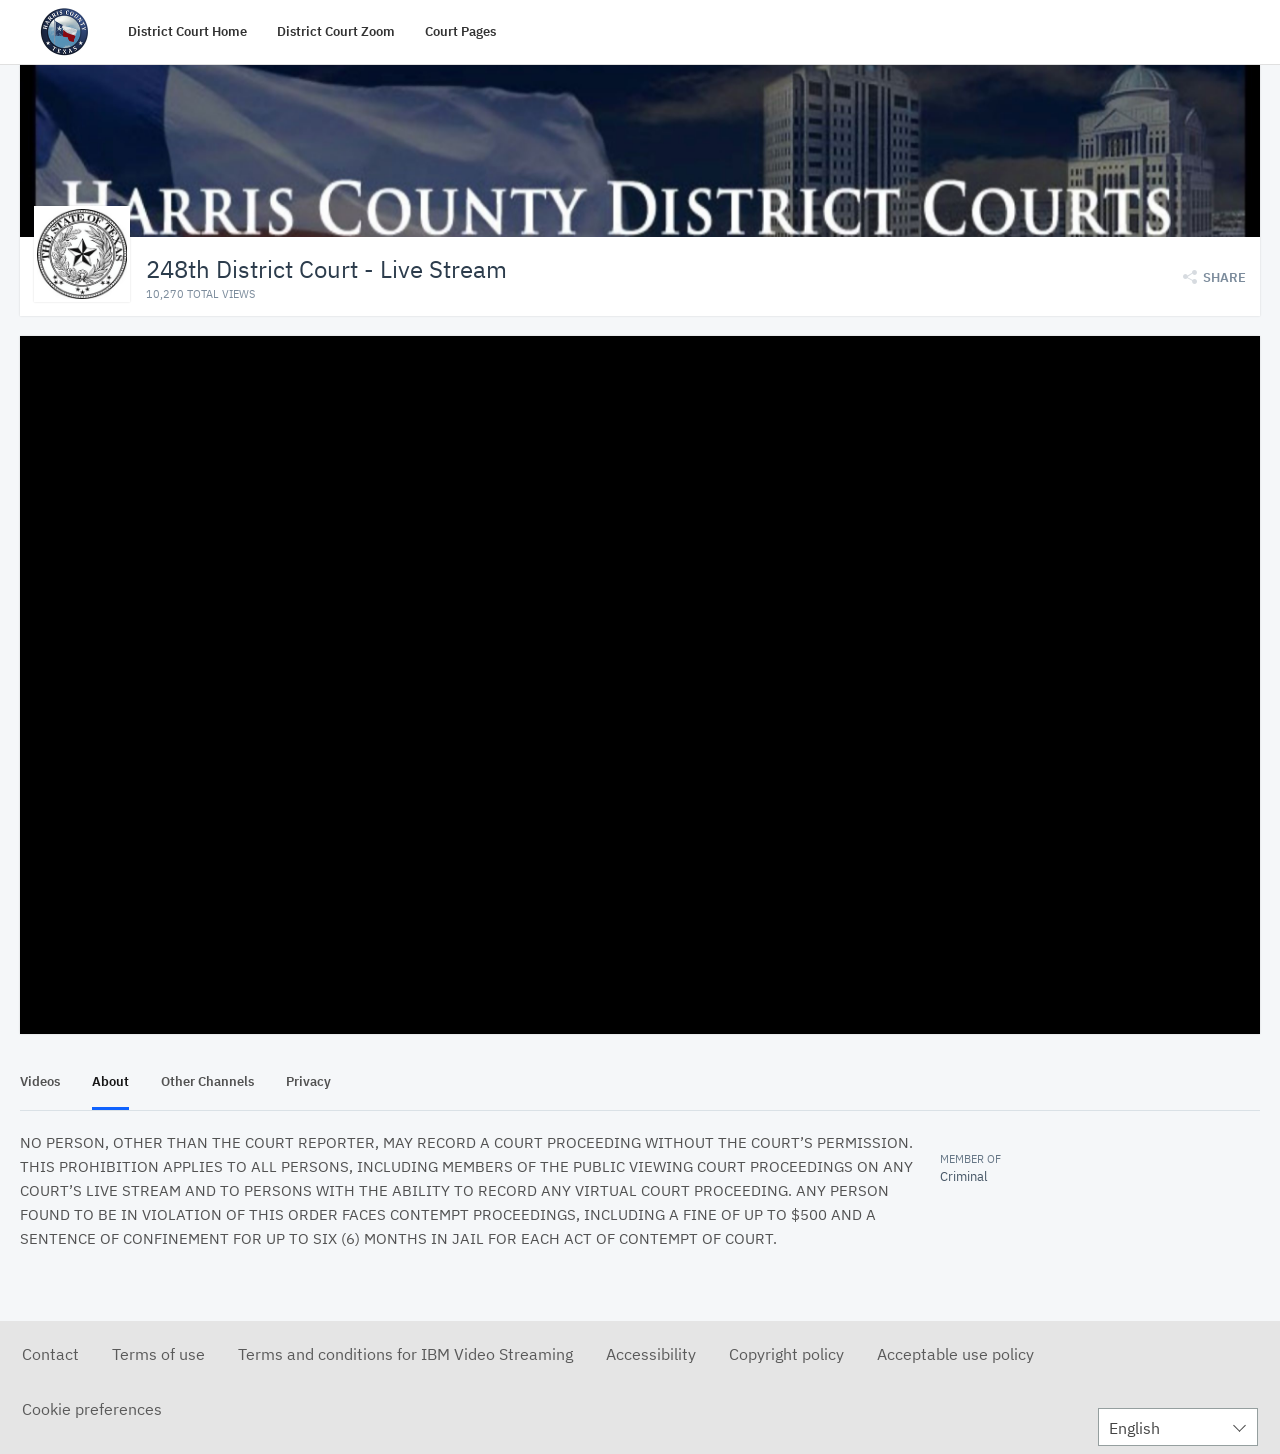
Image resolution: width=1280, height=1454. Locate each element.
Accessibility (651, 1353)
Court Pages (460, 31)
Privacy (308, 1080)
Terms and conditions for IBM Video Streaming (405, 1353)
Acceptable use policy (955, 1353)
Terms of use (158, 1353)
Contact (50, 1353)
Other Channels (207, 1080)
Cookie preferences (92, 1408)
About (110, 1080)
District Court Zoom (336, 31)
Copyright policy (786, 1353)
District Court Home (187, 31)
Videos (40, 1080)
